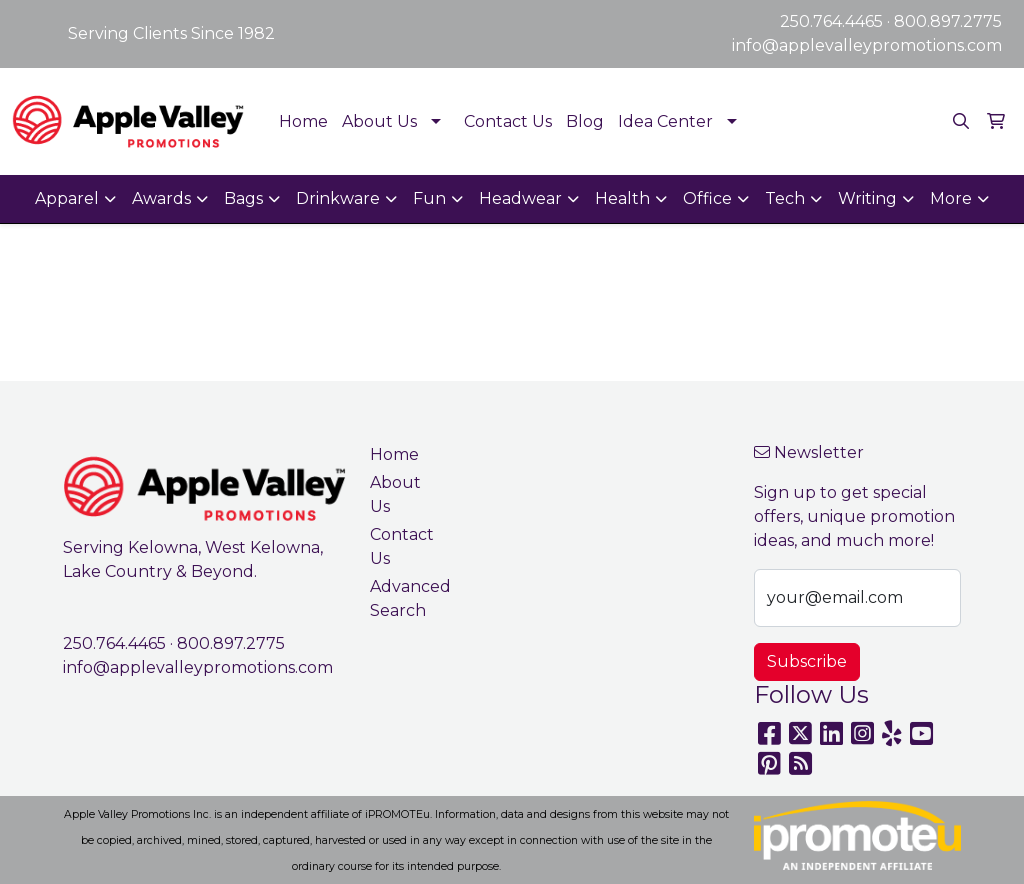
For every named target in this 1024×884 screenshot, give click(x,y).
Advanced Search (406, 598)
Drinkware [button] (338, 198)
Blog (585, 121)
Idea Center (665, 121)
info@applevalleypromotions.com (867, 45)
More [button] (951, 198)
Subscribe (807, 661)
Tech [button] (785, 198)
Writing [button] (867, 198)
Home (303, 121)
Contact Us (508, 121)
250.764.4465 (831, 21)
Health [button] (622, 198)
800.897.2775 (948, 21)
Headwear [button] (520, 198)
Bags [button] (243, 198)
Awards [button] (161, 198)
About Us (379, 121)
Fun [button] (429, 198)
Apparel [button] (67, 198)
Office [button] (707, 198)
